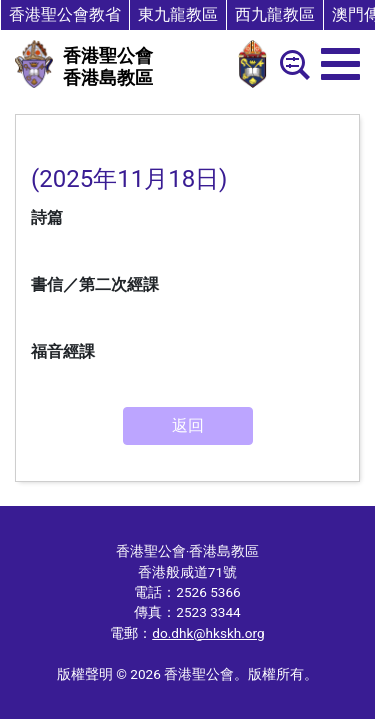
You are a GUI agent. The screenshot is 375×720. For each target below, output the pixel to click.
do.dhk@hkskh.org (208, 633)
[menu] (340, 64)
